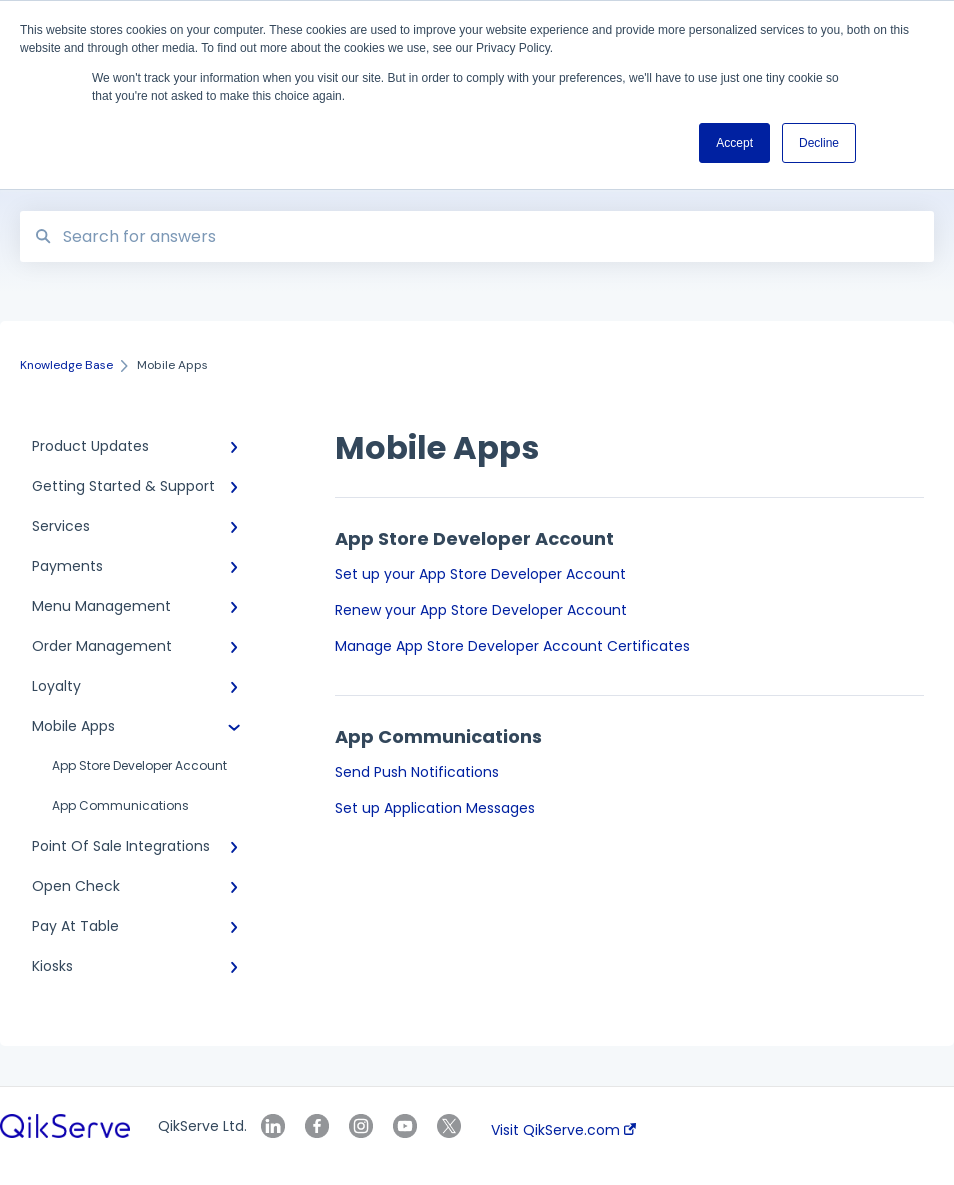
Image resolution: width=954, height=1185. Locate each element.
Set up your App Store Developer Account (480, 574)
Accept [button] (734, 143)
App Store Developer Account (139, 765)
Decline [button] (819, 143)
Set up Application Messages (435, 808)
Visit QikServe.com (563, 1130)
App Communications (120, 805)
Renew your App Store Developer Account (481, 610)
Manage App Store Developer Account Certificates (512, 646)
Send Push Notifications (417, 772)
